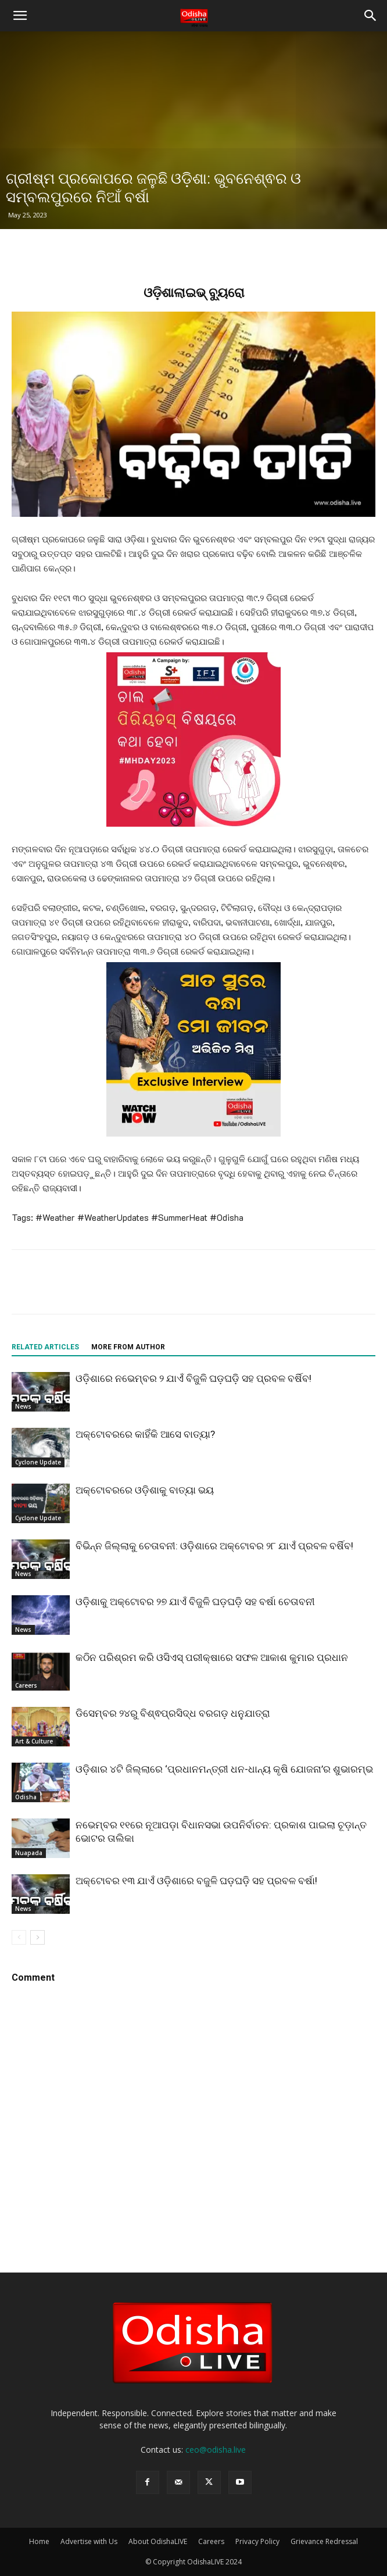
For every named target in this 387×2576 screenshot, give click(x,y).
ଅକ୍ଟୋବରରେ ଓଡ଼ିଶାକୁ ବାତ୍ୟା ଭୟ (145, 1490)
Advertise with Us (88, 2541)
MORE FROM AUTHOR (128, 1347)
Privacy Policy (257, 2541)
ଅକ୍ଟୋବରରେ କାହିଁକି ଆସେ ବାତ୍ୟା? (145, 1434)
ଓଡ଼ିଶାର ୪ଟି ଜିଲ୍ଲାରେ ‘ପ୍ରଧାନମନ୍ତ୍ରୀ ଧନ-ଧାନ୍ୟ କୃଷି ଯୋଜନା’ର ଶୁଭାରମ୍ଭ (224, 1769)
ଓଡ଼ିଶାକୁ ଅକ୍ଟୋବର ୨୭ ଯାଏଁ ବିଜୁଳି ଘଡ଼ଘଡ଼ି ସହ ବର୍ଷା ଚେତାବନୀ (195, 1601)
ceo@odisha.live (215, 2449)
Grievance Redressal (324, 2541)
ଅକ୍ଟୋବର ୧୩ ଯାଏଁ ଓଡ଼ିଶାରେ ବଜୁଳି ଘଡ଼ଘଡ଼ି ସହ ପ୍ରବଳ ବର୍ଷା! (196, 1881)
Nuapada (28, 1853)
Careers (26, 1685)
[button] (19, 15)
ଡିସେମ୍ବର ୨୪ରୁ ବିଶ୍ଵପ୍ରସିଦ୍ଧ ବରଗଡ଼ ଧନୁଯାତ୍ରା (173, 1713)
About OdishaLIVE (157, 2541)
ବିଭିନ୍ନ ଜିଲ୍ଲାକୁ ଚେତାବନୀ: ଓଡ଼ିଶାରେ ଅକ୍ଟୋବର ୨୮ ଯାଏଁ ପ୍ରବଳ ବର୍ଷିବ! (214, 1546)
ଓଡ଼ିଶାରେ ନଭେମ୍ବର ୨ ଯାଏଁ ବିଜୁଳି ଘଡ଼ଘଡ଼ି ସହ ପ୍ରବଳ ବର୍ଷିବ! (193, 1378)
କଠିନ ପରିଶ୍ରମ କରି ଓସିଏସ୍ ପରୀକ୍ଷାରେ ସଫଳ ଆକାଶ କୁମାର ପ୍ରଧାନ (212, 1657)
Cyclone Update (38, 1462)
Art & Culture (34, 1741)
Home (39, 2541)
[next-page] (37, 1937)
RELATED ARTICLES (45, 1347)
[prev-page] (19, 1937)
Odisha (26, 1797)
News (23, 1406)
